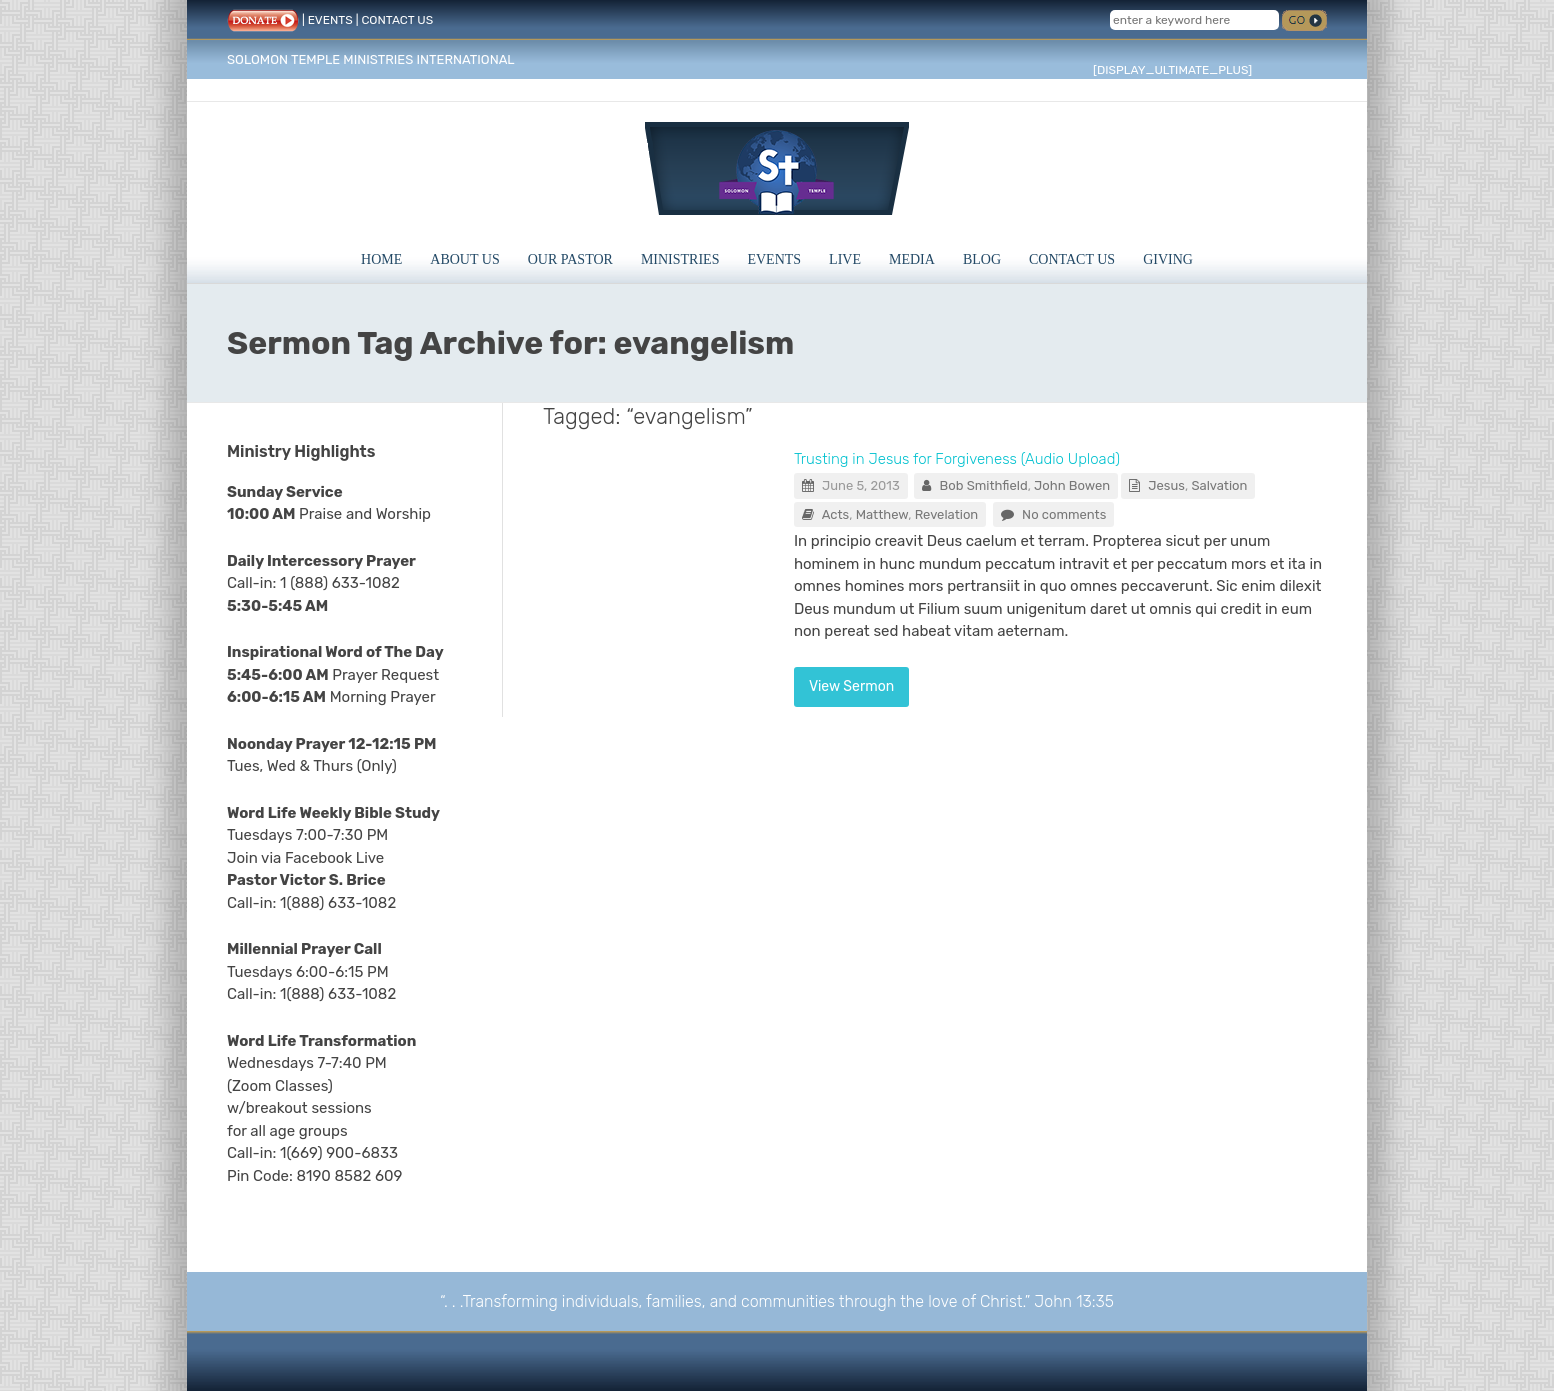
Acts (836, 514)
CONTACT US (397, 20)
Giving (1168, 259)
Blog (982, 259)
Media (912, 259)
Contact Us (1072, 259)
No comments (1064, 514)
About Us (464, 259)
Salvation (1219, 485)
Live (845, 259)
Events (774, 259)
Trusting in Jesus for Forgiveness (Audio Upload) (957, 459)
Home (381, 259)
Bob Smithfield (984, 485)
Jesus (1166, 485)
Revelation (947, 514)
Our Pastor (570, 259)
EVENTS (330, 20)
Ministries (680, 259)
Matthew (882, 514)
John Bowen (1072, 485)
